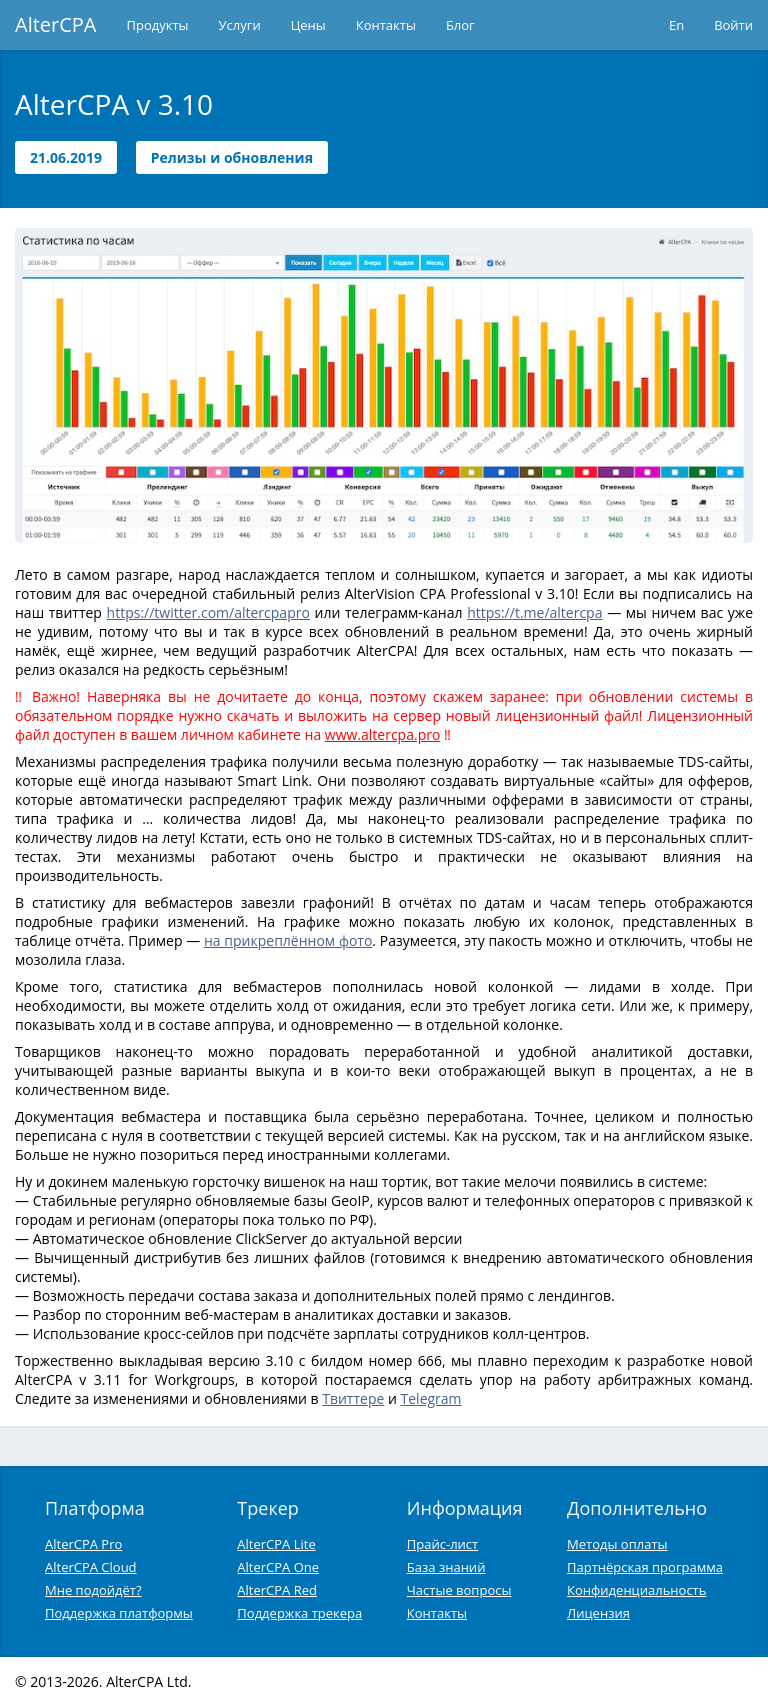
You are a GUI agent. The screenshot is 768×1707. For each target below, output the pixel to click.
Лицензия (598, 1613)
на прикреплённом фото (288, 940)
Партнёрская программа (645, 1567)
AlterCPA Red (277, 1590)
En (676, 25)
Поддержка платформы (119, 1613)
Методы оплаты (617, 1544)
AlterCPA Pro (83, 1544)
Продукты (158, 25)
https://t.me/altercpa (534, 612)
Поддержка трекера (299, 1613)
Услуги (240, 25)
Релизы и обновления (232, 157)
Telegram (431, 1398)
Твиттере (353, 1398)
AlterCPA (56, 24)
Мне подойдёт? (93, 1590)
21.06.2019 (66, 157)
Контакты (386, 25)
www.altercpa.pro (383, 734)
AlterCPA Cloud (91, 1567)
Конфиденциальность (636, 1590)
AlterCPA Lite (276, 1544)
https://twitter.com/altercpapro (208, 612)
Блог (460, 25)
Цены (308, 25)
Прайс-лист (442, 1544)
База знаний (446, 1567)
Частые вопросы (459, 1590)
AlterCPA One (278, 1567)
